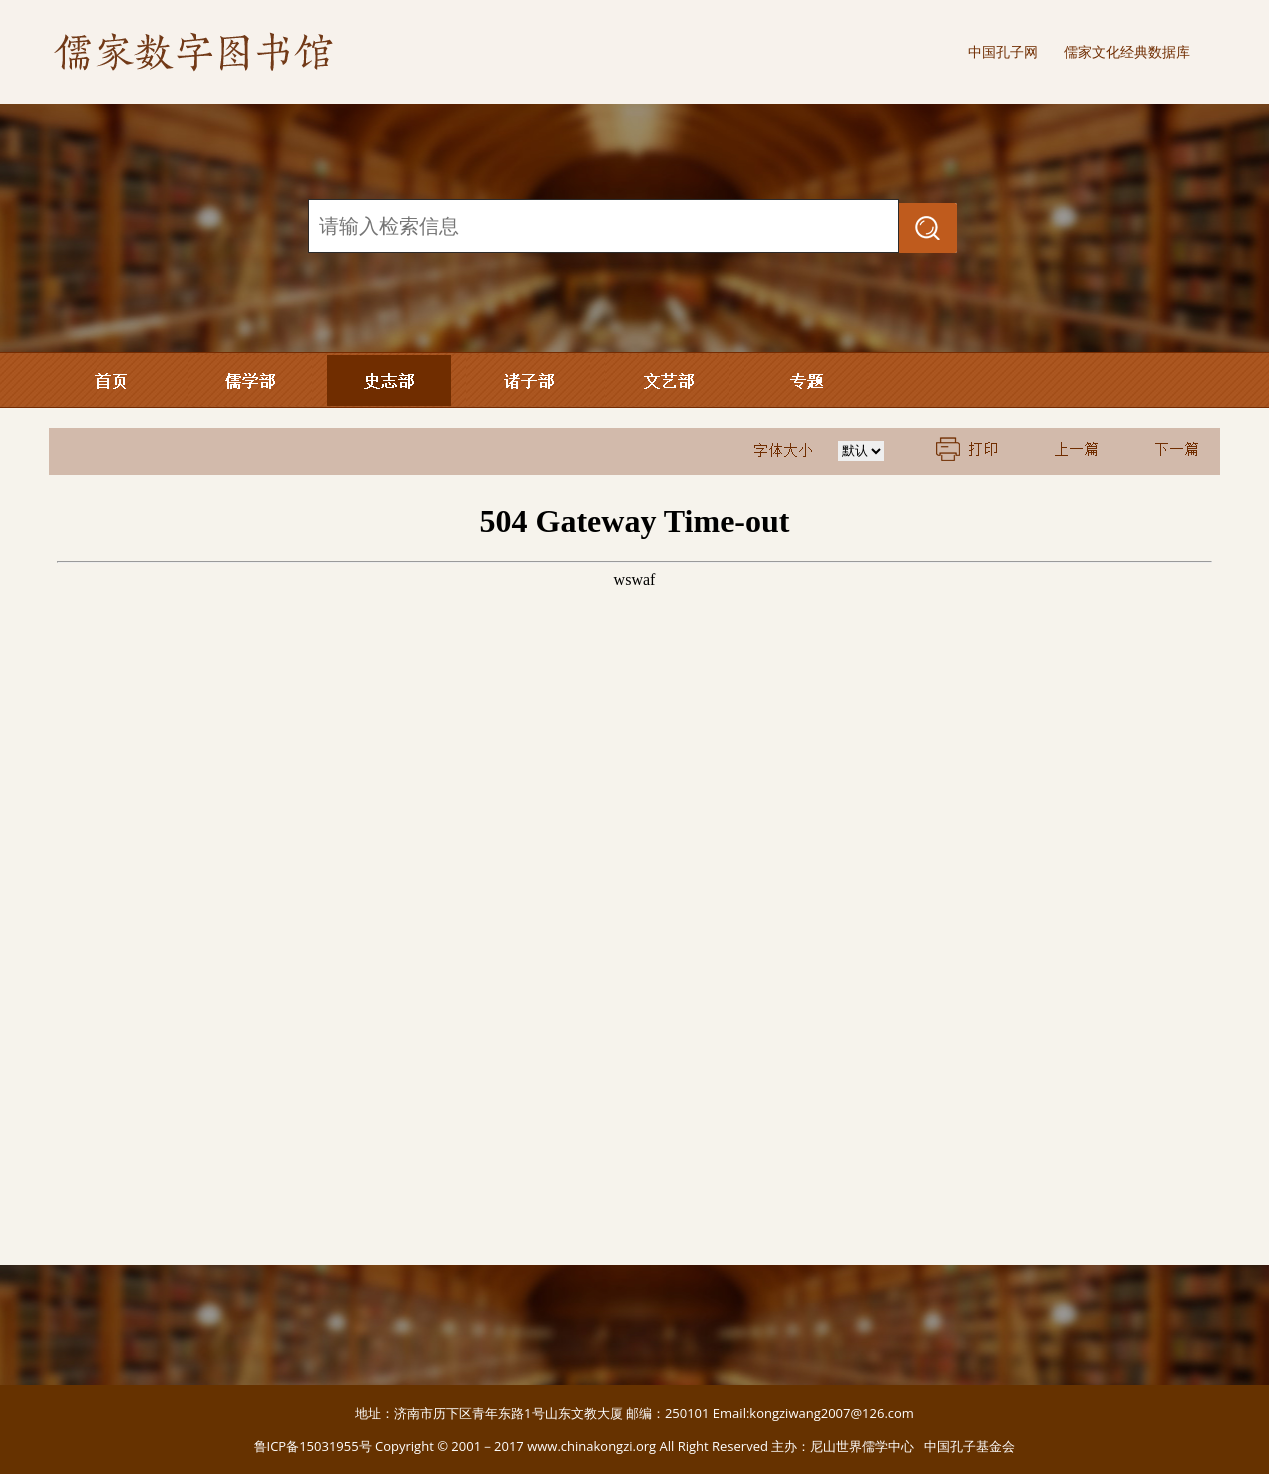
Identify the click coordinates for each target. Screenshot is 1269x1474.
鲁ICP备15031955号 (313, 1446)
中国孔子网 (1003, 51)
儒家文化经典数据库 (1127, 51)
